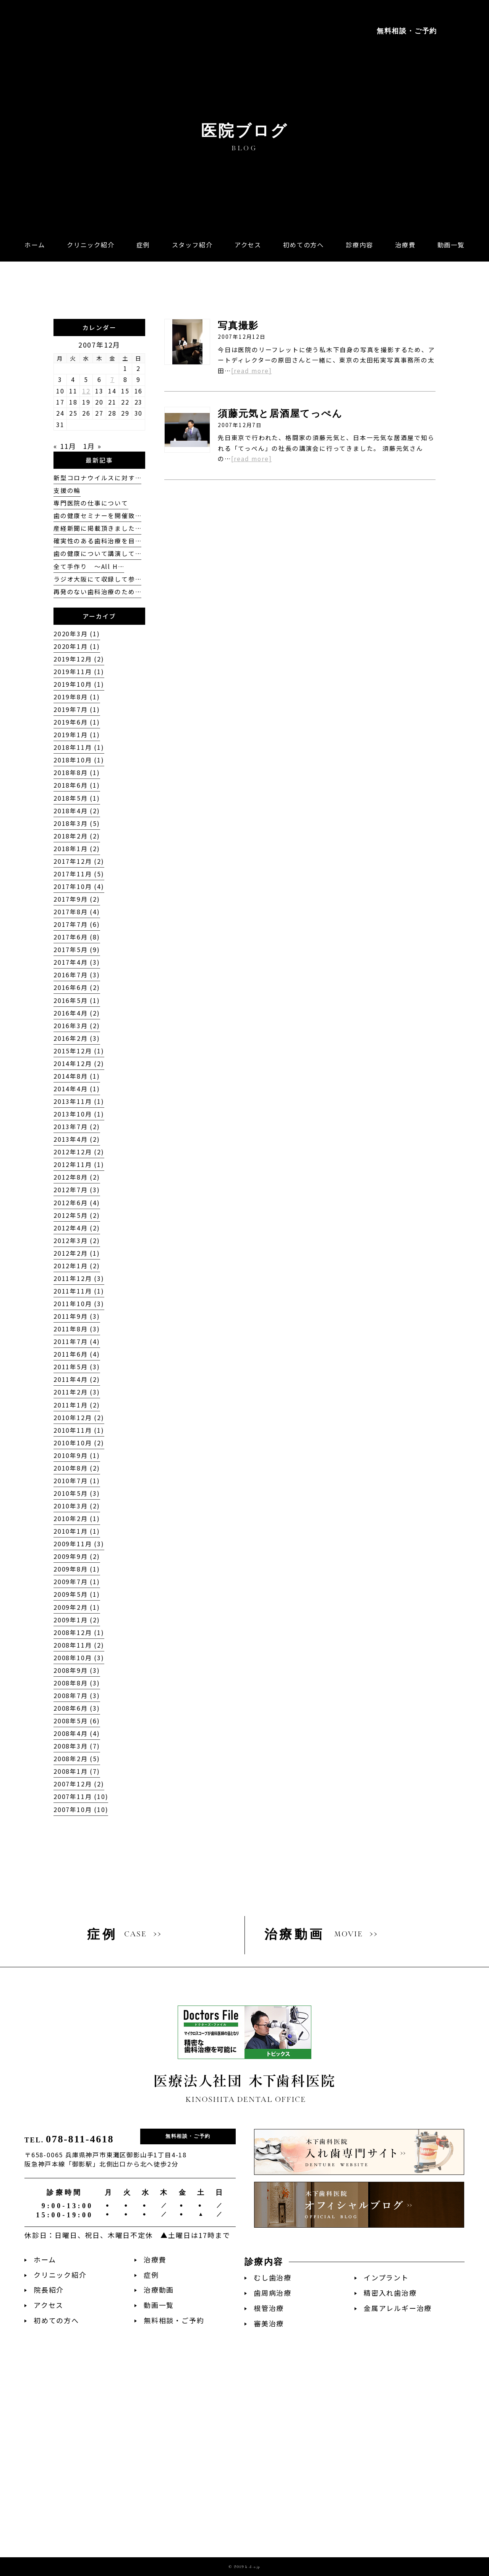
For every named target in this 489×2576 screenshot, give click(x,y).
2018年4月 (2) (76, 810)
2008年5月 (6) (76, 1720)
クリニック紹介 (60, 2275)
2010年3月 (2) (76, 1506)
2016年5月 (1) (76, 1000)
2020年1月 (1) (76, 646)
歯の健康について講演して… (97, 553)
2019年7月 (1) (76, 709)
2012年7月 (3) (76, 1189)
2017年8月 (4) (76, 911)
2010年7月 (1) (76, 1480)
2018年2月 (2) (76, 836)
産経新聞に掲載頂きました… (97, 528)
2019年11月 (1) (78, 671)
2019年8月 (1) (76, 696)
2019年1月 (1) (76, 734)
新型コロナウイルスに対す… (97, 477)
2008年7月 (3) (76, 1695)
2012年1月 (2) (76, 1265)
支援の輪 (67, 490)
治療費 (155, 2259)
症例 (151, 2275)
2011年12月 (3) (78, 1278)
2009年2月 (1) (76, 1607)
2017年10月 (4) (78, 886)
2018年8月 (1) (76, 772)
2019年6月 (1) (76, 722)
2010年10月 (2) (78, 1442)
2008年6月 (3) (76, 1708)
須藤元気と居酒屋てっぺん (280, 413)
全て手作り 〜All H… (88, 566)
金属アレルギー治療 (398, 2308)
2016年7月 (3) (76, 974)
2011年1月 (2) (76, 1405)
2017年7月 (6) (76, 924)
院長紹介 (49, 2290)
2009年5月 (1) (76, 1594)
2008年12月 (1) (78, 1632)
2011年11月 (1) (78, 1291)
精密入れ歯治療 (390, 2293)
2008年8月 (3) (76, 1683)
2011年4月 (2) (76, 1379)
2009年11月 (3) (78, 1543)
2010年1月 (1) (76, 1531)
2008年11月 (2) (78, 1645)
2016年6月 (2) (76, 987)
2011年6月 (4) (76, 1354)
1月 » (92, 446)
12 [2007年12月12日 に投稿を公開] (86, 391)
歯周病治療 (272, 2293)
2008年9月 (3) (76, 1670)
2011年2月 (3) (76, 1392)
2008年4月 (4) (76, 1733)
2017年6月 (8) (76, 937)
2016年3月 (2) (76, 1025)
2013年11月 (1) (78, 1101)
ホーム (45, 2259)
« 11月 (64, 446)
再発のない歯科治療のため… (97, 591)
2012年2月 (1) (76, 1253)
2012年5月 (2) (76, 1215)
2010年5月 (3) (76, 1493)
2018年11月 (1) (78, 747)
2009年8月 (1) (76, 1569)
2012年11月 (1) (78, 1164)
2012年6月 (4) (76, 1202)
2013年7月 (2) (76, 1126)
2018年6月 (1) (76, 785)
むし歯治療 (272, 2277)
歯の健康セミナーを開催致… (97, 515)
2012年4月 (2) (76, 1228)
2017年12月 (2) (78, 861)
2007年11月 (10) (80, 1796)
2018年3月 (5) (76, 823)
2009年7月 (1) (76, 1581)
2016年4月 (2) (76, 1013)
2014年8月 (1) (76, 1076)
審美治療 (269, 2323)
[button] (359, 245)
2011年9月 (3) (76, 1316)
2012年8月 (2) (76, 1177)
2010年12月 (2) (78, 1417)
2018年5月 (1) (76, 798)
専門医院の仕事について (90, 503)
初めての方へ (56, 2320)
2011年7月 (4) (76, 1341)
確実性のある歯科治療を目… (97, 540)
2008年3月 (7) (76, 1746)
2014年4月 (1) (76, 1088)
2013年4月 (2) (76, 1139)
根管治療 (269, 2308)
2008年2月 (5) (76, 1758)
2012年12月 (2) (78, 1151)
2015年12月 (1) (78, 1051)
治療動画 (159, 2290)
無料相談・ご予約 (407, 31)
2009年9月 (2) (76, 1556)
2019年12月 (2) (78, 659)
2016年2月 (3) (76, 1038)
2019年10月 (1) (78, 684)
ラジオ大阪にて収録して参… (97, 579)
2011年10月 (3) (78, 1303)
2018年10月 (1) (78, 760)
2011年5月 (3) (76, 1366)
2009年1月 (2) (76, 1619)
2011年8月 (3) (76, 1329)
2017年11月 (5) (78, 874)
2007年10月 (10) (80, 1809)
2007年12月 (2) (78, 1784)
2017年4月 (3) (76, 962)
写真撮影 (238, 325)
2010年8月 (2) (76, 1468)
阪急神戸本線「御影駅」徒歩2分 (76, 72)
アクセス (48, 2305)
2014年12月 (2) (78, 1063)
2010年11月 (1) (78, 1430)
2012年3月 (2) (76, 1240)
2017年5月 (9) (76, 949)
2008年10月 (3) (78, 1657)
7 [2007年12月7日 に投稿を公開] (112, 379)
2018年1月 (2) (76, 848)
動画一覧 (159, 2305)
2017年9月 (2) (76, 899)
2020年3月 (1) (76, 633)
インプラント (386, 2277)
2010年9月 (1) (76, 1455)
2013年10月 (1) (78, 1114)
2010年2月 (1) (76, 1518)
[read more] (251, 370)
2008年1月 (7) (76, 1771)
